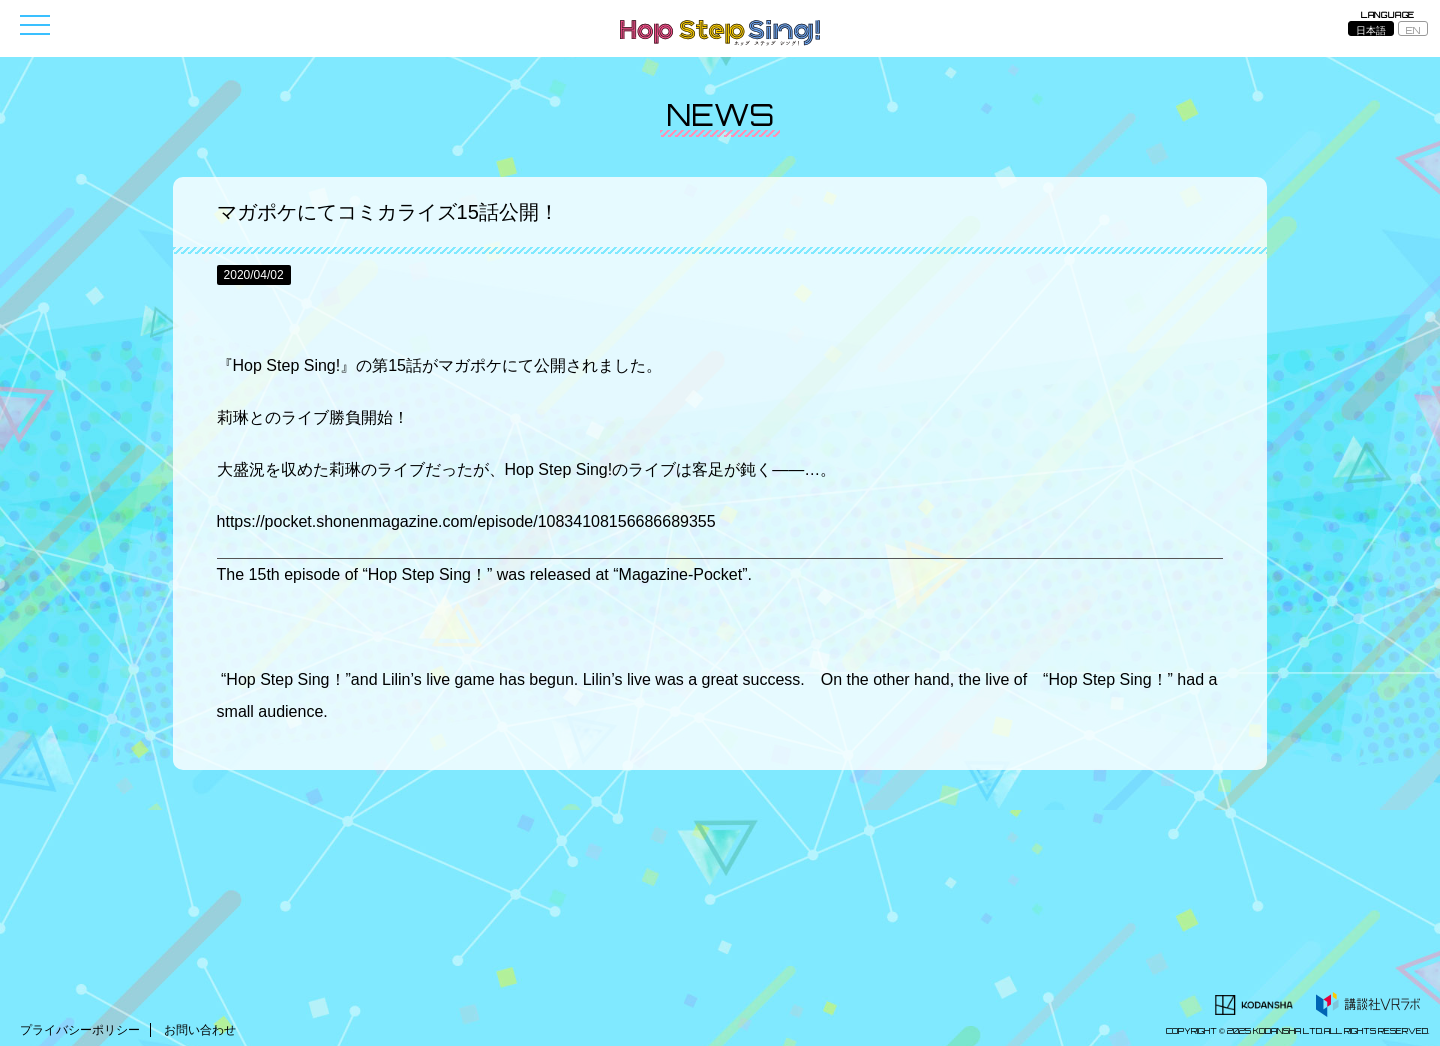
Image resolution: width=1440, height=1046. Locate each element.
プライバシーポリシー (80, 1030)
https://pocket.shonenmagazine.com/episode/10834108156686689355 (466, 521)
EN (1413, 30)
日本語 (1371, 30)
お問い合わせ (200, 1030)
